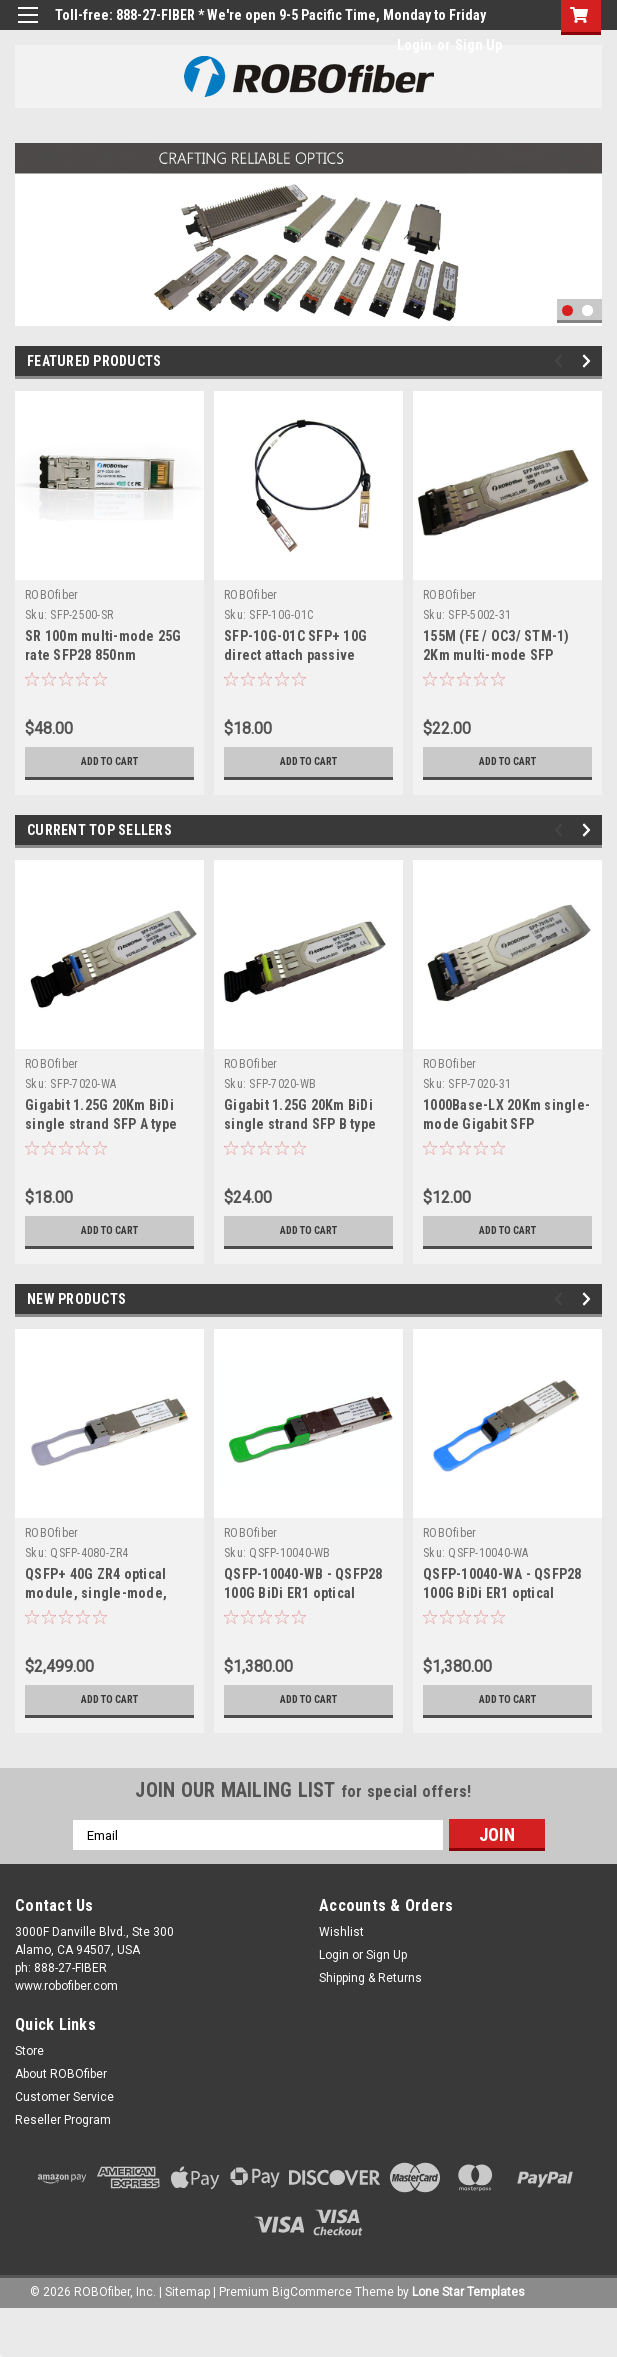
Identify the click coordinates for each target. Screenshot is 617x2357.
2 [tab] (587, 310)
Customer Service (64, 2097)
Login (414, 45)
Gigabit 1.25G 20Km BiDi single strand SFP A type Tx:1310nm (101, 1124)
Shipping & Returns (370, 1978)
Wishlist (341, 1932)
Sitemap (187, 2292)
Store (29, 2051)
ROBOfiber (51, 595)
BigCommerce (312, 2292)
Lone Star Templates (468, 2292)
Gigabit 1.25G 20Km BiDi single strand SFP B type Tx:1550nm (300, 1124)
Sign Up (478, 45)
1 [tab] (567, 310)
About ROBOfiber (61, 2074)
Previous (561, 361)
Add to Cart (109, 762)
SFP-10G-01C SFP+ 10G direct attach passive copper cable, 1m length (300, 655)
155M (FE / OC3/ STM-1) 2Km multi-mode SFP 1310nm (496, 655)
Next (589, 361)
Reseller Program (63, 2120)
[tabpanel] (308, 234)
